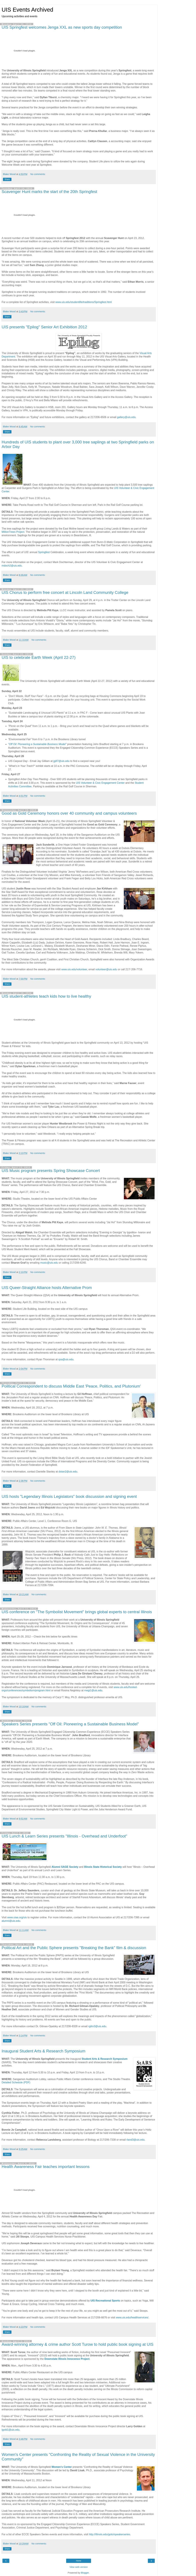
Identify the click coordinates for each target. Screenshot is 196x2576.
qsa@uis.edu (66, 1359)
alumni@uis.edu (11, 1920)
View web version (78, 2567)
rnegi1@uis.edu (93, 1690)
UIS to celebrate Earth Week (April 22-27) (38, 657)
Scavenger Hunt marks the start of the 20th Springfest (49, 191)
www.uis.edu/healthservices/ (132, 2317)
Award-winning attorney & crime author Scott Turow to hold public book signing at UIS (77, 2344)
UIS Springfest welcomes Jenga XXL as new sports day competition (62, 27)
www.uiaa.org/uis (17, 1917)
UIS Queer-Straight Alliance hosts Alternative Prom (47, 1287)
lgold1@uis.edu (10, 2429)
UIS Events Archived (27, 10)
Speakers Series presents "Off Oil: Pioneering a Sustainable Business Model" (70, 1724)
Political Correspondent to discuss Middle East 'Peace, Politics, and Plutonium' (71, 1386)
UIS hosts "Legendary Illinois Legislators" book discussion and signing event (69, 1496)
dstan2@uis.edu (68, 1471)
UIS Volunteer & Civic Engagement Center (100, 782)
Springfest (44, 552)
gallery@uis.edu (126, 417)
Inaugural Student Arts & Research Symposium (43, 2051)
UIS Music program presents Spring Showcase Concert (51, 1170)
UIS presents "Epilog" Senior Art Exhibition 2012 (44, 327)
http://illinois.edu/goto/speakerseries (109, 2534)
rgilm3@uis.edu (97, 2026)
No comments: (38, 174)
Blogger (85, 2572)
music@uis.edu (49, 1262)
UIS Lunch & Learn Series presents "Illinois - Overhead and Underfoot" (64, 1836)
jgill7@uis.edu (61, 761)
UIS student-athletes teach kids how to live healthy (46, 996)
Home (78, 2561)
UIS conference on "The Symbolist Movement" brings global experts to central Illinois (77, 1612)
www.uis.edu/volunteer (74, 969)
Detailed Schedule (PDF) (16, 2082)
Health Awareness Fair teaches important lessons (46, 2166)
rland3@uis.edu (135, 2139)
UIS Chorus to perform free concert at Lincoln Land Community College (65, 592)
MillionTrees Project (13, 531)
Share (7, 179)
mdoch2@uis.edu (12, 565)
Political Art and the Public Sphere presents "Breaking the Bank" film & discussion (74, 1948)
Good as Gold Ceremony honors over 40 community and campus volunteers (69, 813)
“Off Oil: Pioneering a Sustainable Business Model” (37, 744)
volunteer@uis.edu (106, 969)
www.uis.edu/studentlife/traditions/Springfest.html (83, 302)
